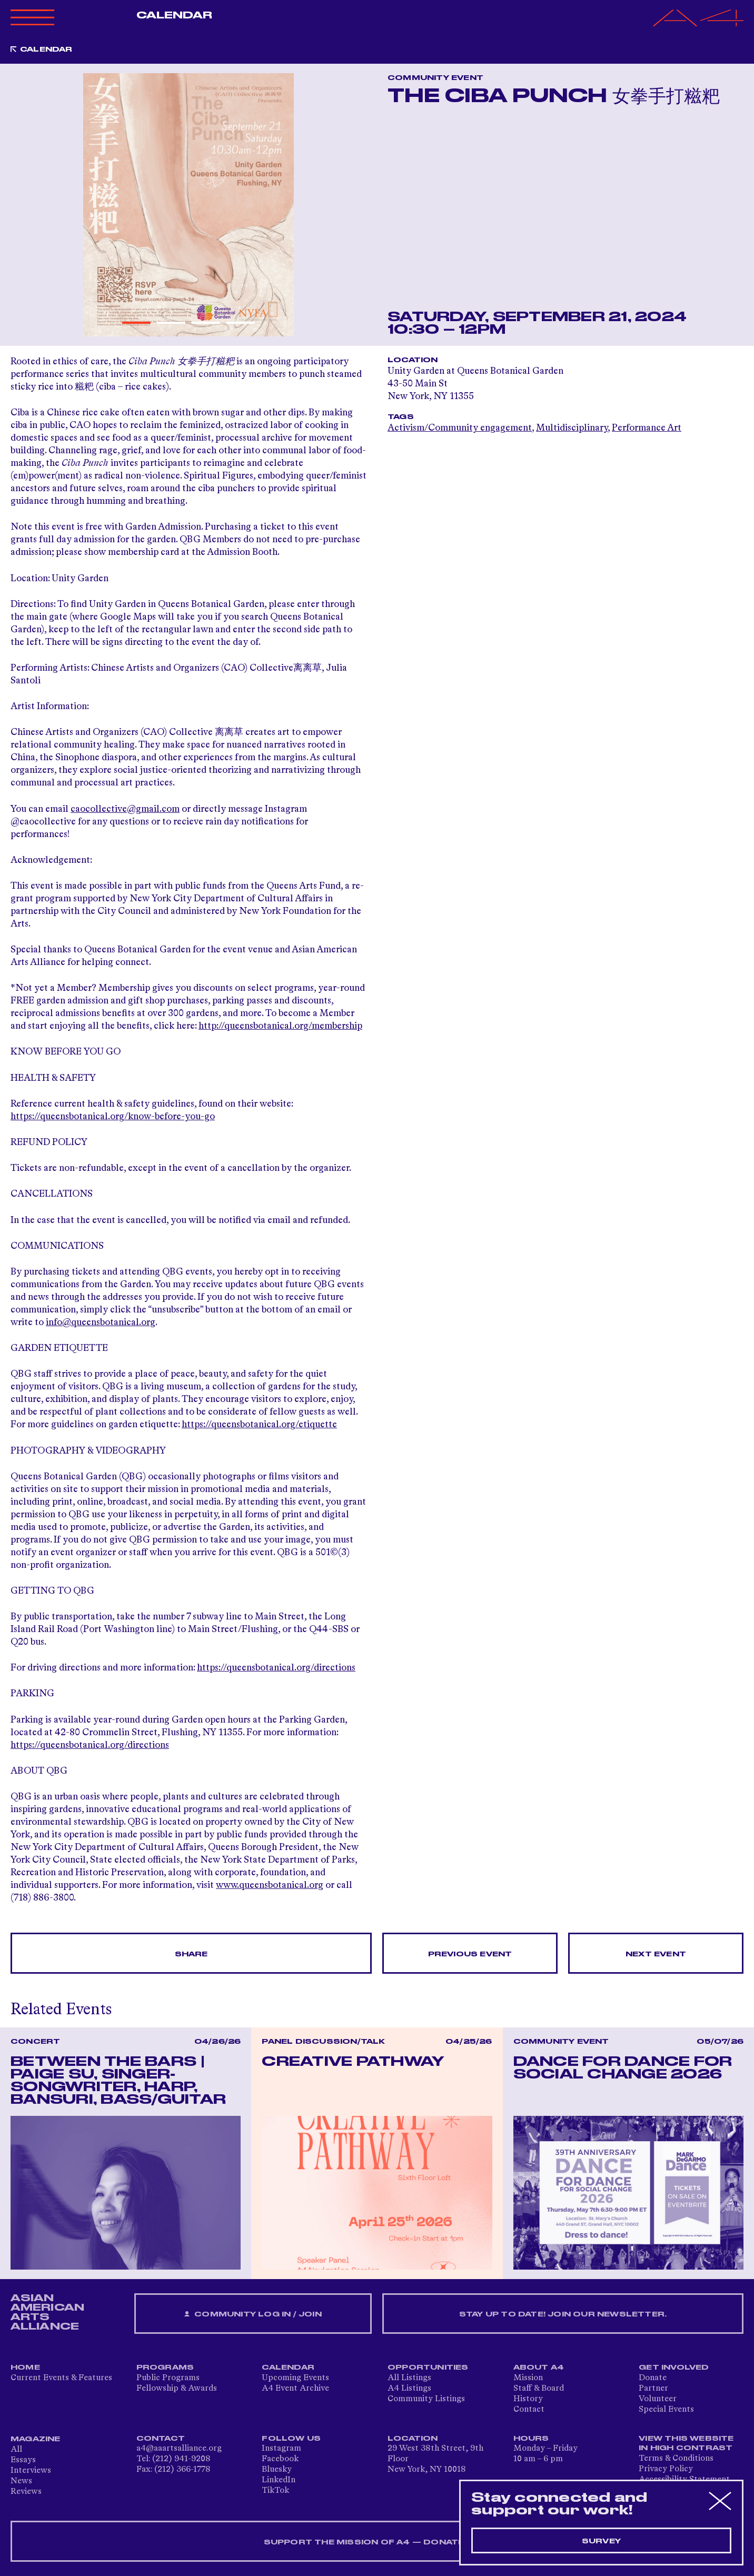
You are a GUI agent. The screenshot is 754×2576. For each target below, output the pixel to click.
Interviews (31, 2470)
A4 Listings (409, 2388)
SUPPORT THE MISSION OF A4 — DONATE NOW (377, 2542)
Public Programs (168, 2378)
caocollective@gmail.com (125, 809)
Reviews (26, 2492)
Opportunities (428, 2367)
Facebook (280, 2459)
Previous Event (470, 1954)
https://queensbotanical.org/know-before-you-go (113, 1116)
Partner (653, 2388)
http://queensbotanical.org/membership (280, 1026)
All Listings (409, 2378)
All (16, 2449)
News (21, 2481)
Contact (528, 2409)
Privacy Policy (666, 2469)
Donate (653, 2378)
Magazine (36, 2439)
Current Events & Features (61, 2378)
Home (25, 2367)
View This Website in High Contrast (686, 2443)
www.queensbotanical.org (269, 1885)
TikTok (275, 2491)
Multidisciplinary (572, 428)
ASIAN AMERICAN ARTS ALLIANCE (47, 2312)
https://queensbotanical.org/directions (276, 1668)
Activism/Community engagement (460, 428)
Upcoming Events (295, 2378)
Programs (165, 2367)
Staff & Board (538, 2388)
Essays (23, 2460)
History (528, 2399)
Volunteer (658, 2399)
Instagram (281, 2448)
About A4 (538, 2367)
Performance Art (646, 428)
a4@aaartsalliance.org (179, 2448)
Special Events (666, 2409)
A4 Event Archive (295, 2388)
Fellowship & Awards (176, 2388)
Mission (528, 2378)
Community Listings (426, 2399)
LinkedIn (278, 2480)
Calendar (174, 15)
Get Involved (674, 2367)
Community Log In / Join (252, 2314)
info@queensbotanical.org (100, 1322)
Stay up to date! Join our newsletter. (563, 2314)
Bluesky (277, 2469)
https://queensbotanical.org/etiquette (259, 1424)
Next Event (656, 1954)
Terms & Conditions (676, 2458)
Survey (601, 2541)
